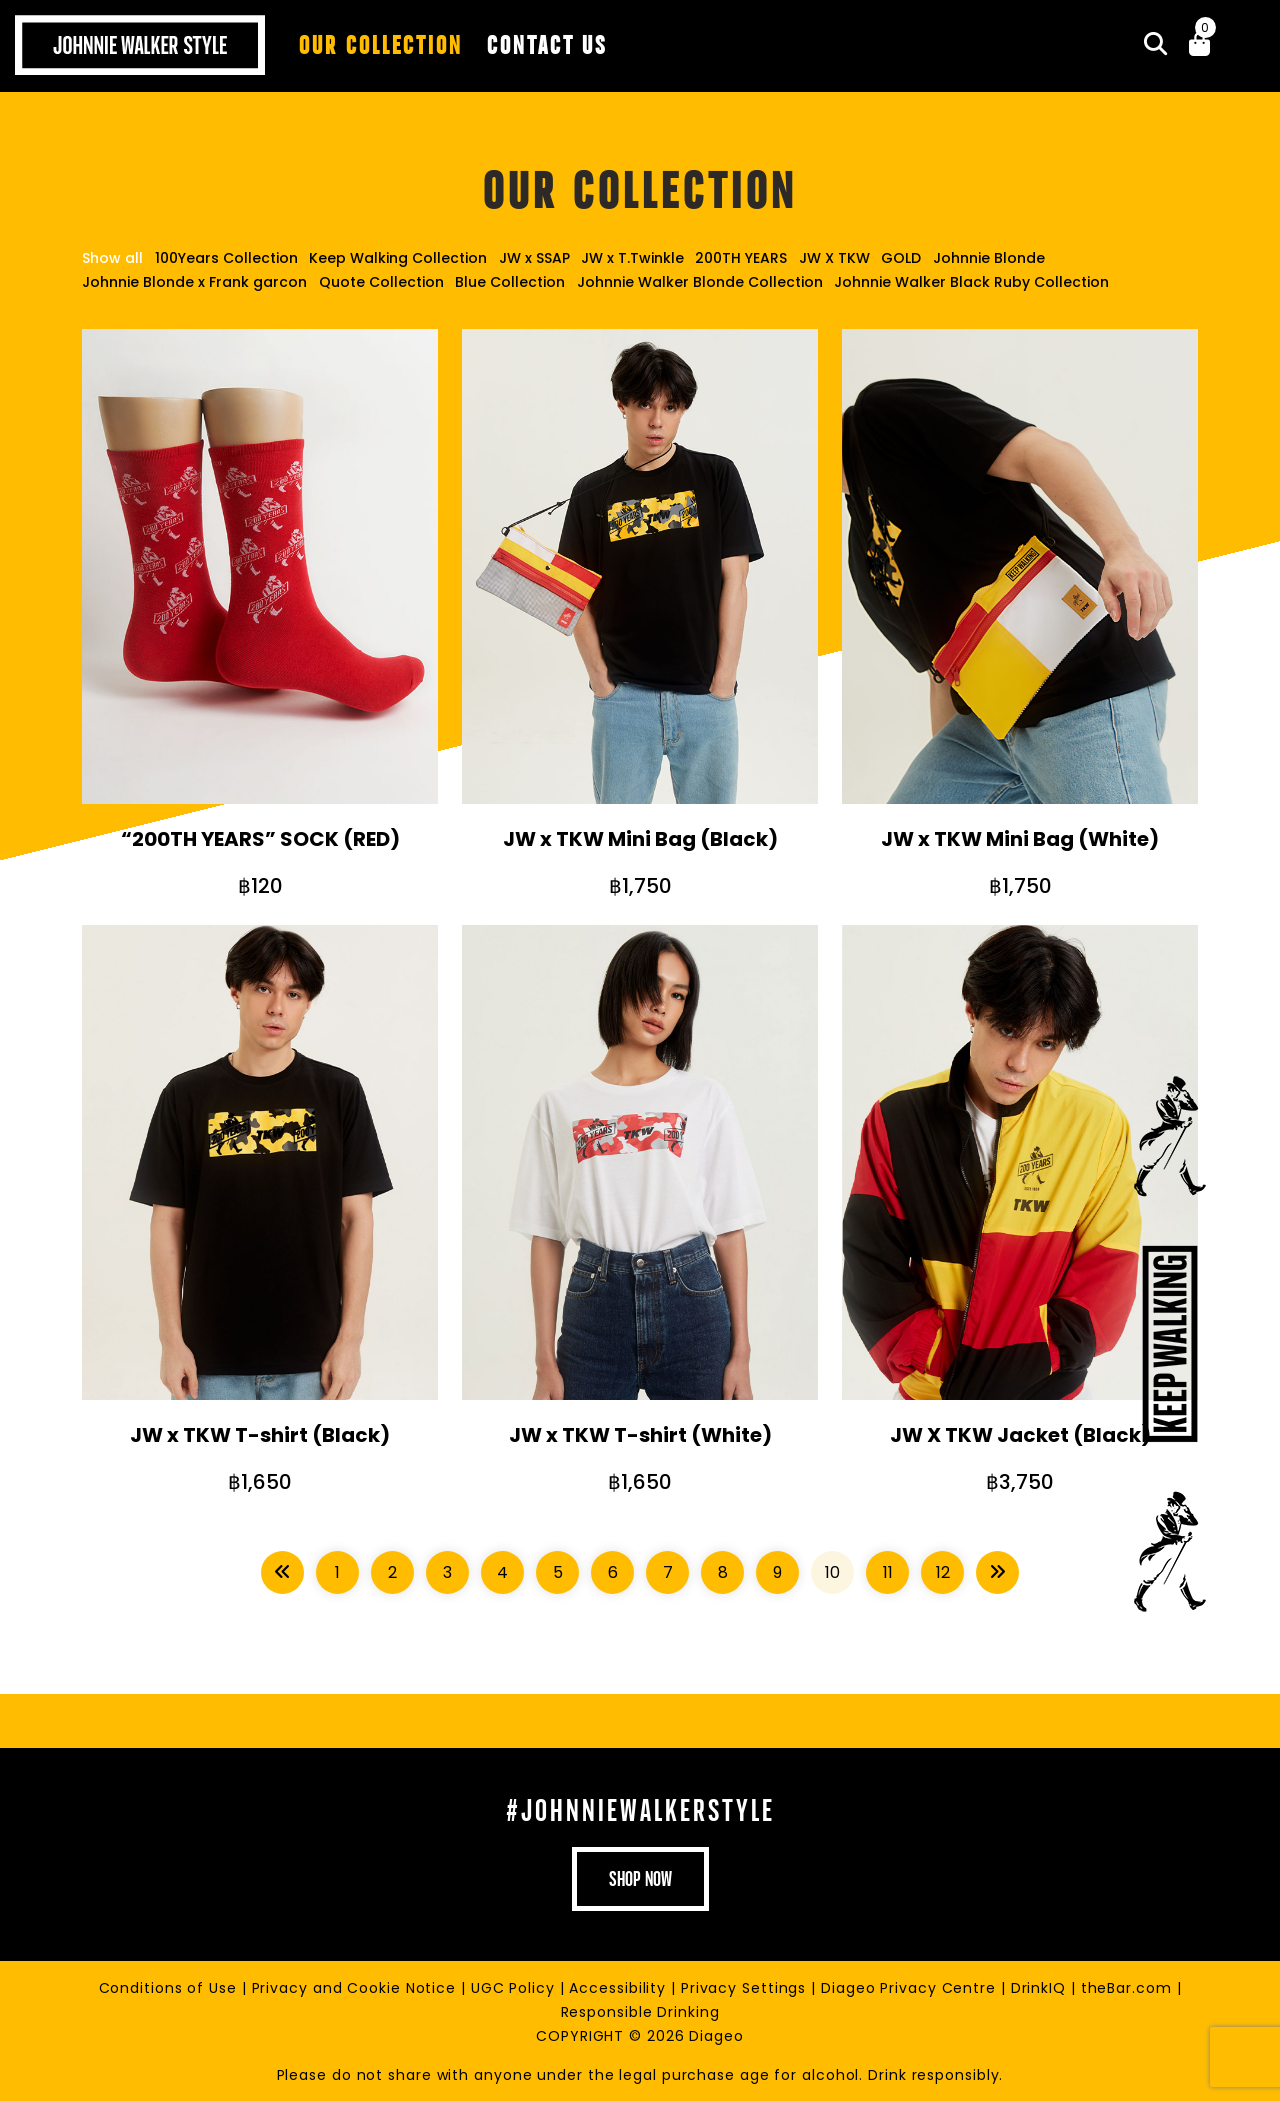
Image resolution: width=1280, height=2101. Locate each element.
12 (943, 1571)
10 (832, 1571)
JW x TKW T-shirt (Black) (260, 1434)
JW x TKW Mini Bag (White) (1020, 839)
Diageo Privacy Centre (911, 1987)
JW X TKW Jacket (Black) (1020, 1434)
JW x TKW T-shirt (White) (640, 1434)
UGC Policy (515, 1987)
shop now (640, 1878)
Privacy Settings (746, 1987)
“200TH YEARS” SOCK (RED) (260, 839)
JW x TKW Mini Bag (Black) (640, 839)
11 (888, 1571)
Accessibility (620, 1987)
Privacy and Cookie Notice (356, 1987)
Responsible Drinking (640, 2011)
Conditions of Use (170, 1987)
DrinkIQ (1041, 1987)
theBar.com (1129, 1987)
